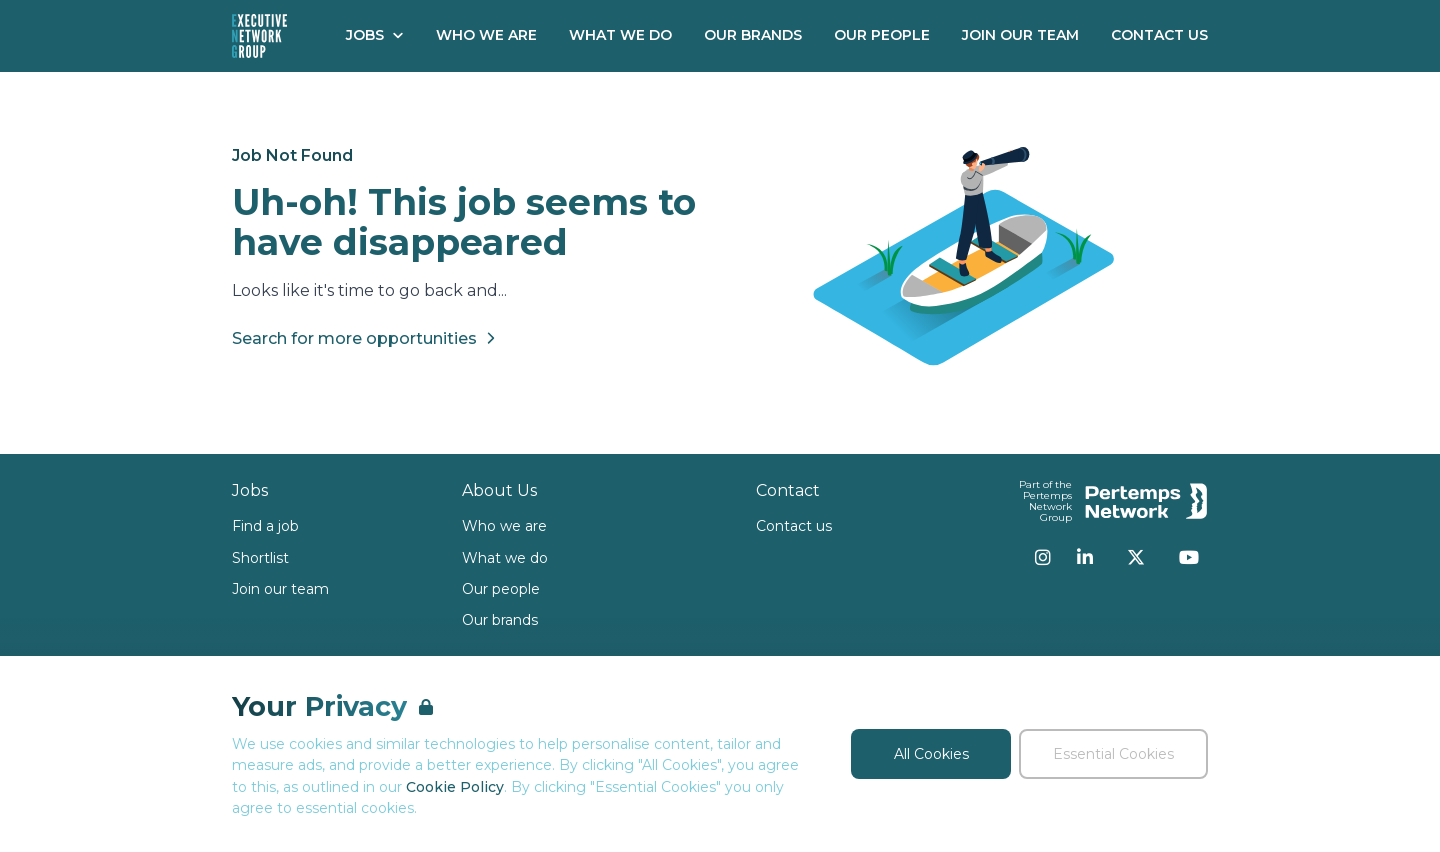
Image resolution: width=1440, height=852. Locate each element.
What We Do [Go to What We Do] (620, 35)
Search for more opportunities (366, 338)
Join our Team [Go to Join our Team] (1020, 35)
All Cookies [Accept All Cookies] (931, 754)
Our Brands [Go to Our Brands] (753, 35)
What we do (505, 558)
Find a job (265, 526)
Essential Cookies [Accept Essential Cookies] (1113, 754)
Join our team (280, 589)
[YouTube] (1189, 557)
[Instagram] (1043, 557)
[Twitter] (1136, 557)
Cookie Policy (455, 787)
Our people (501, 589)
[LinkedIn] (1085, 557)
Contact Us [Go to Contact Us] (1159, 35)
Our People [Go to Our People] (882, 35)
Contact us (794, 526)
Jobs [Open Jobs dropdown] (375, 35)
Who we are (504, 526)
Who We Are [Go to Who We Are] (486, 35)
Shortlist (260, 558)
